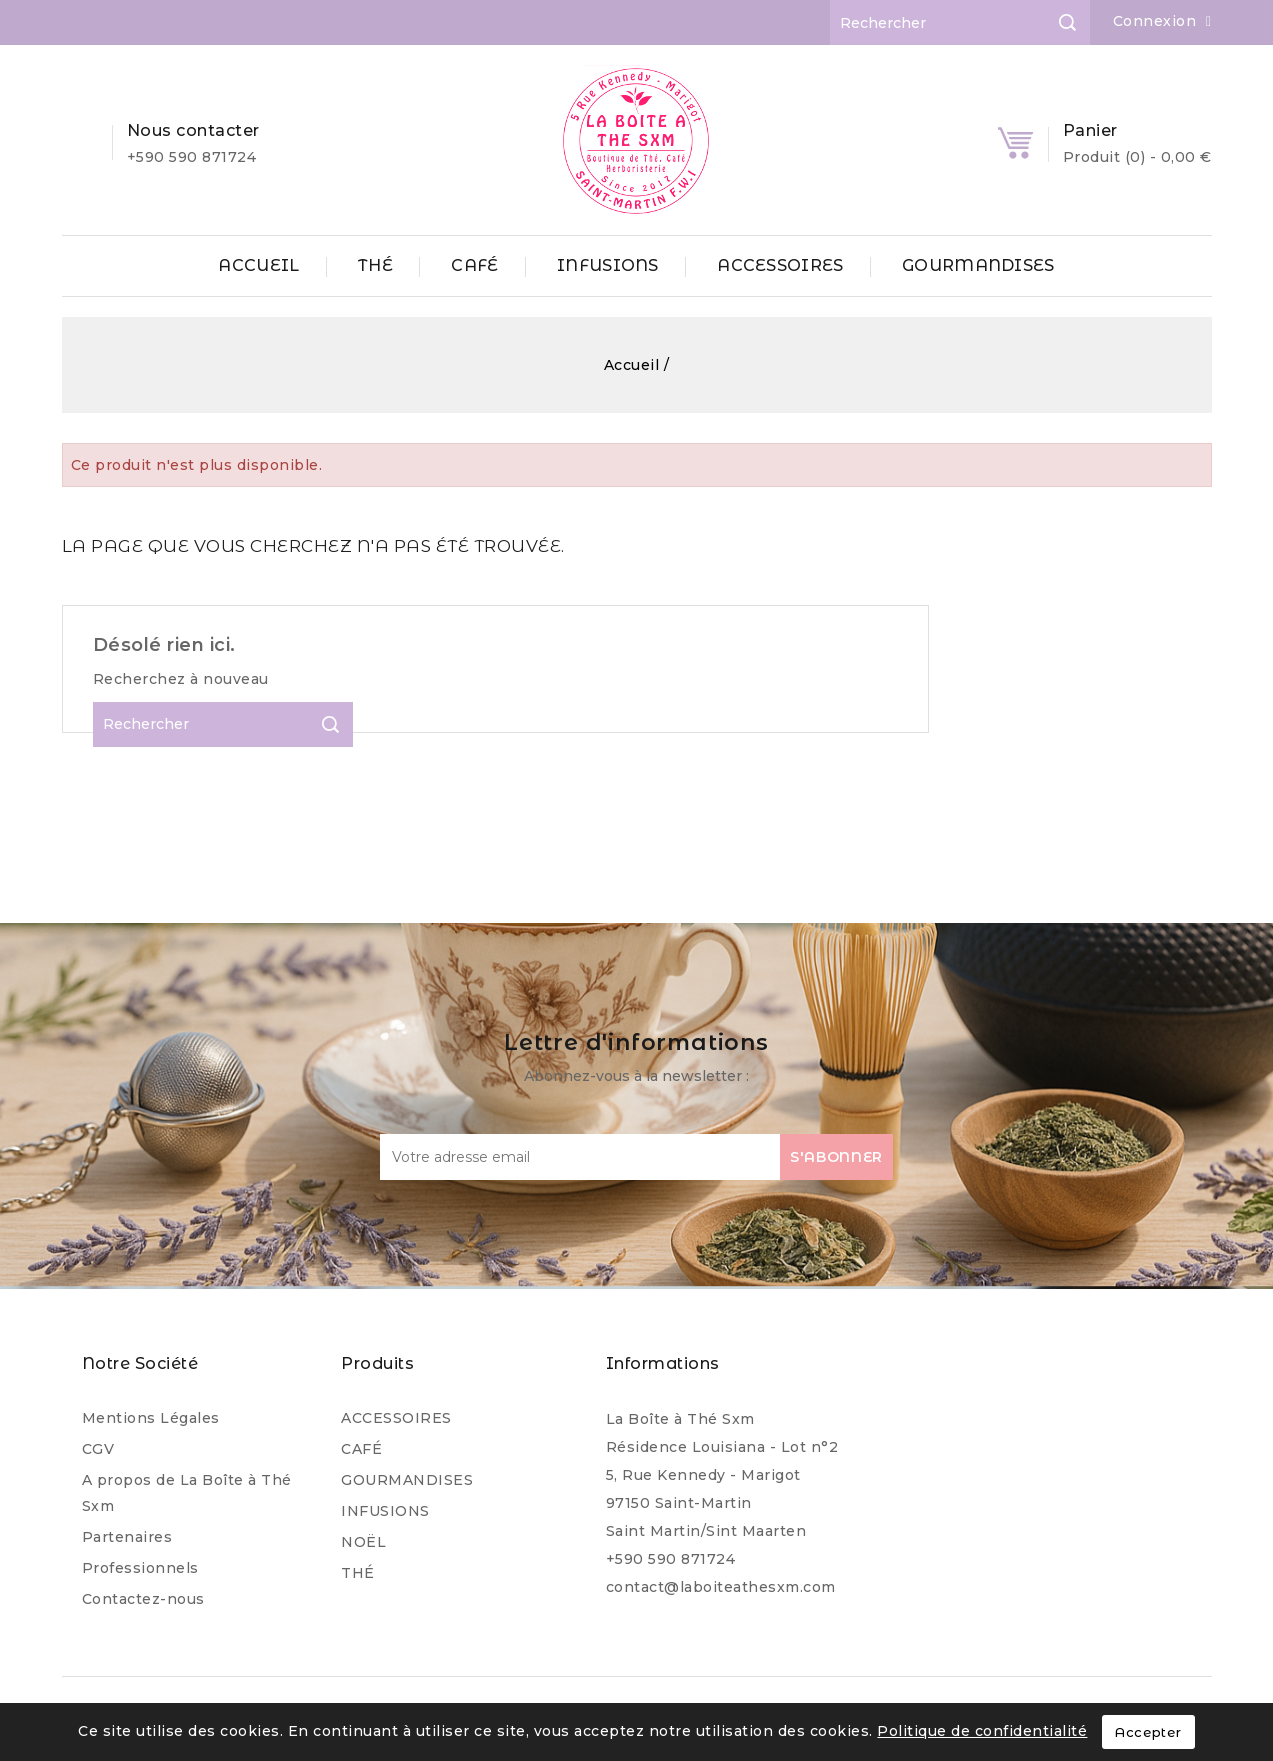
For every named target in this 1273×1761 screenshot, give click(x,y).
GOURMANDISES (978, 265)
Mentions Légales (151, 1418)
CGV (98, 1449)
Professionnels (140, 1568)
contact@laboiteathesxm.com (721, 1587)
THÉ (375, 265)
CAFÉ (474, 265)
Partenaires (127, 1537)
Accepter (1148, 1732)
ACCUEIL (258, 265)
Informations (663, 1363)
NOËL (363, 1542)
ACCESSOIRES (780, 265)
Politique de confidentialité (982, 1731)
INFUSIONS (608, 265)
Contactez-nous (143, 1599)
